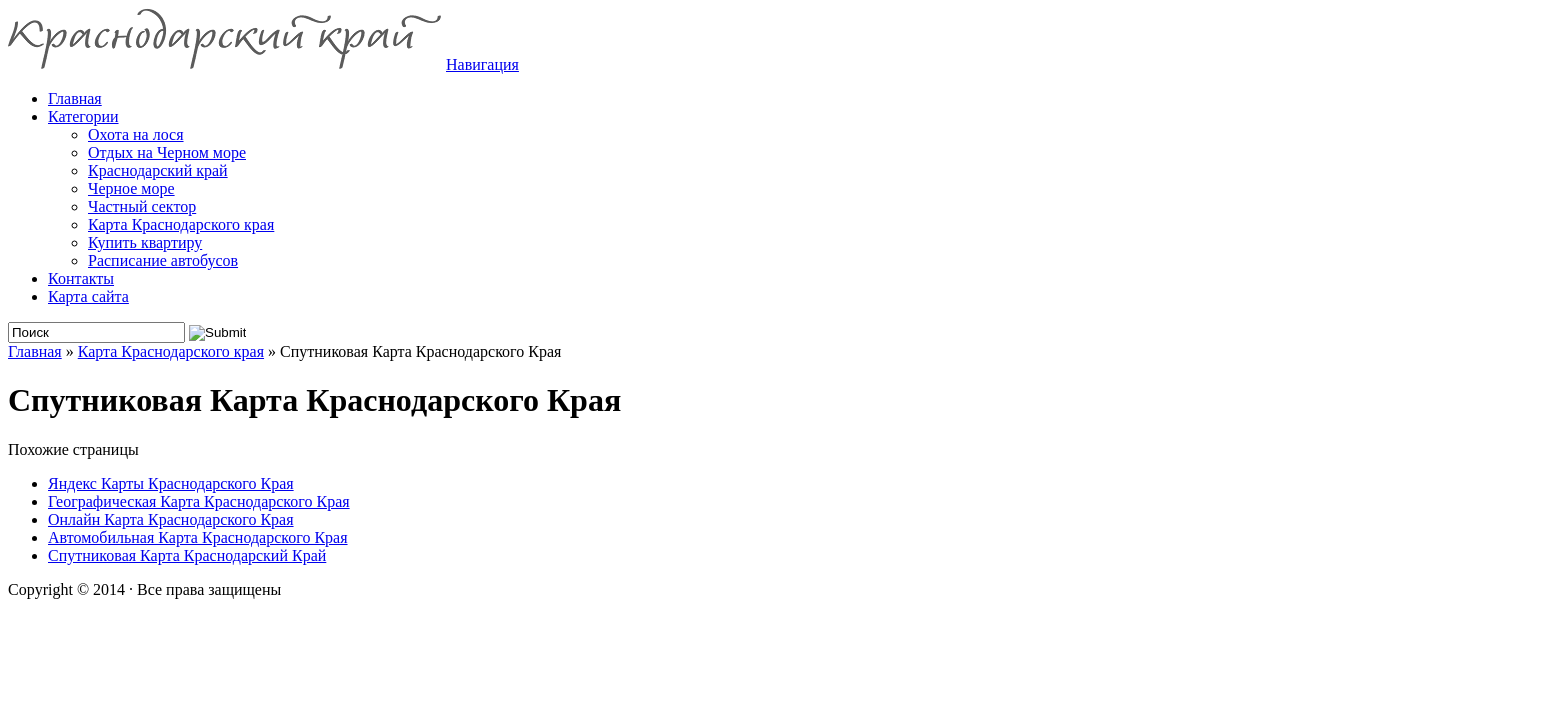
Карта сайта (88, 296)
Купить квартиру (145, 242)
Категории (83, 116)
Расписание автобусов (163, 260)
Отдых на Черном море (167, 152)
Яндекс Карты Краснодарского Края (171, 483)
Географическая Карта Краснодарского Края (199, 501)
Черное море (131, 188)
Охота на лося (136, 134)
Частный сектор (142, 206)
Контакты (81, 278)
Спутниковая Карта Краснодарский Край (187, 555)
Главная (35, 351)
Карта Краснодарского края (181, 224)
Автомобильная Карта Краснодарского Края (198, 537)
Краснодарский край (158, 170)
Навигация (482, 64)
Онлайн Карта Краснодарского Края (171, 519)
